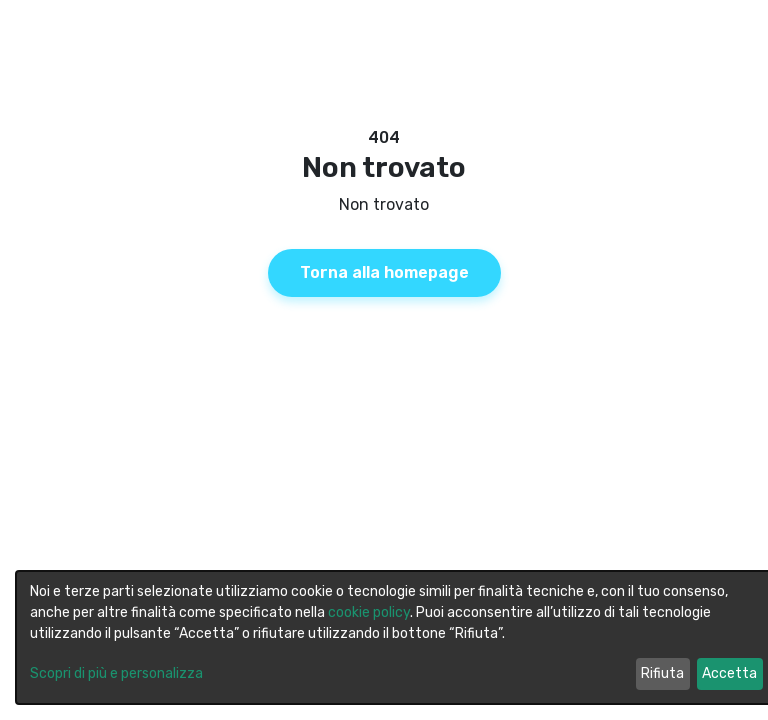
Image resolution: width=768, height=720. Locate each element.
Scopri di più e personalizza (116, 673)
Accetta (729, 673)
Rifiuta (662, 673)
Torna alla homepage (384, 272)
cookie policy (369, 612)
